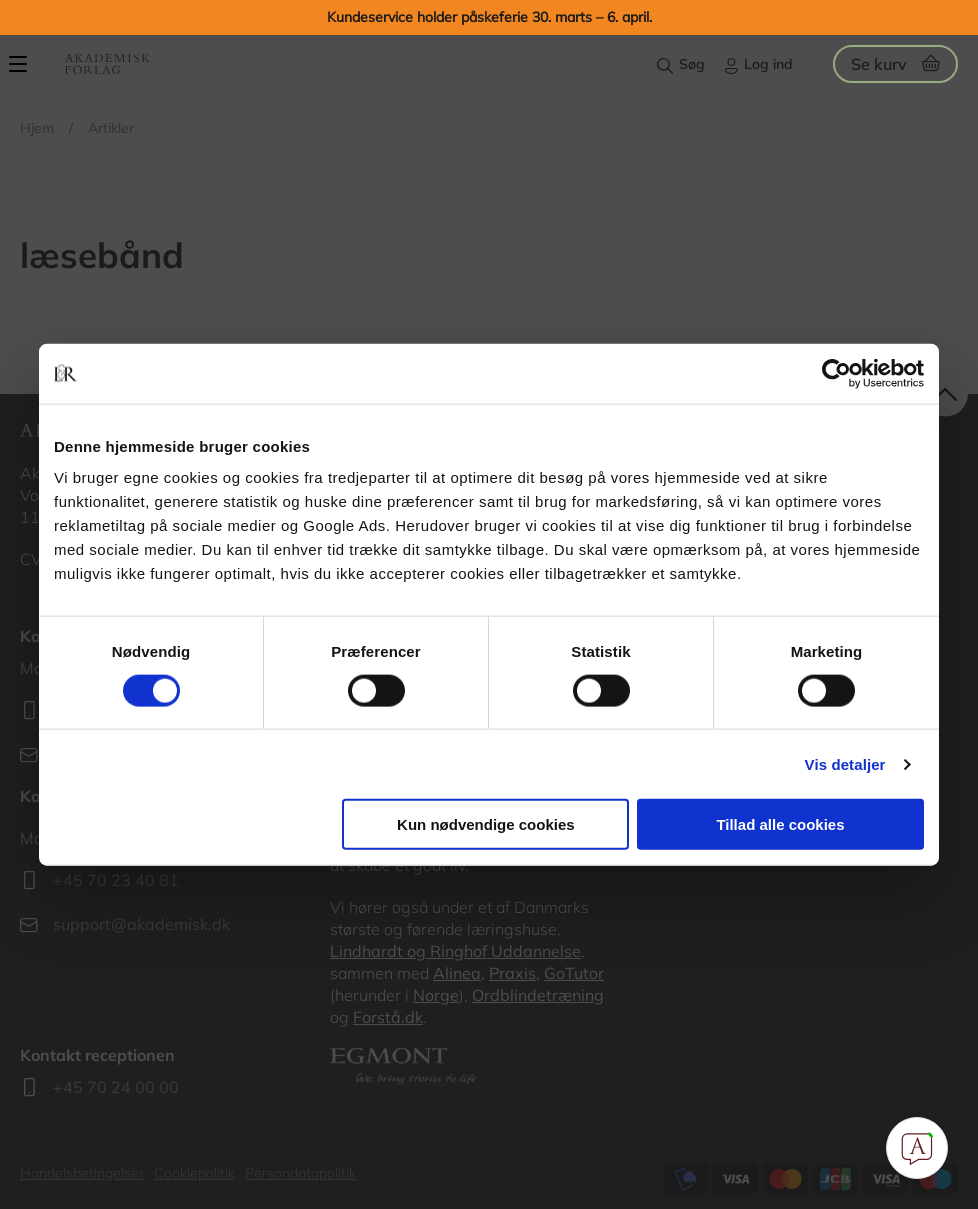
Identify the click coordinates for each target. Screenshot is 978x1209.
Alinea (457, 973)
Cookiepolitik (194, 1173)
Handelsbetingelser (82, 1173)
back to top (945, 394)
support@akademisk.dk (141, 924)
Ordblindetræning (538, 995)
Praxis (512, 973)
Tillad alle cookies (780, 824)
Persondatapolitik (300, 1173)
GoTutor (574, 973)
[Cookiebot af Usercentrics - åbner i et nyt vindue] (836, 373)
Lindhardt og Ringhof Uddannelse (455, 951)
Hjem (37, 128)
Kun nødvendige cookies (486, 824)
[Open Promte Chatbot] (917, 1148)
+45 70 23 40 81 (116, 880)
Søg (692, 64)
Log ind (768, 64)
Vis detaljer (845, 763)
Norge (436, 995)
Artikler (111, 128)
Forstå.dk (388, 1017)
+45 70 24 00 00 (116, 1087)
